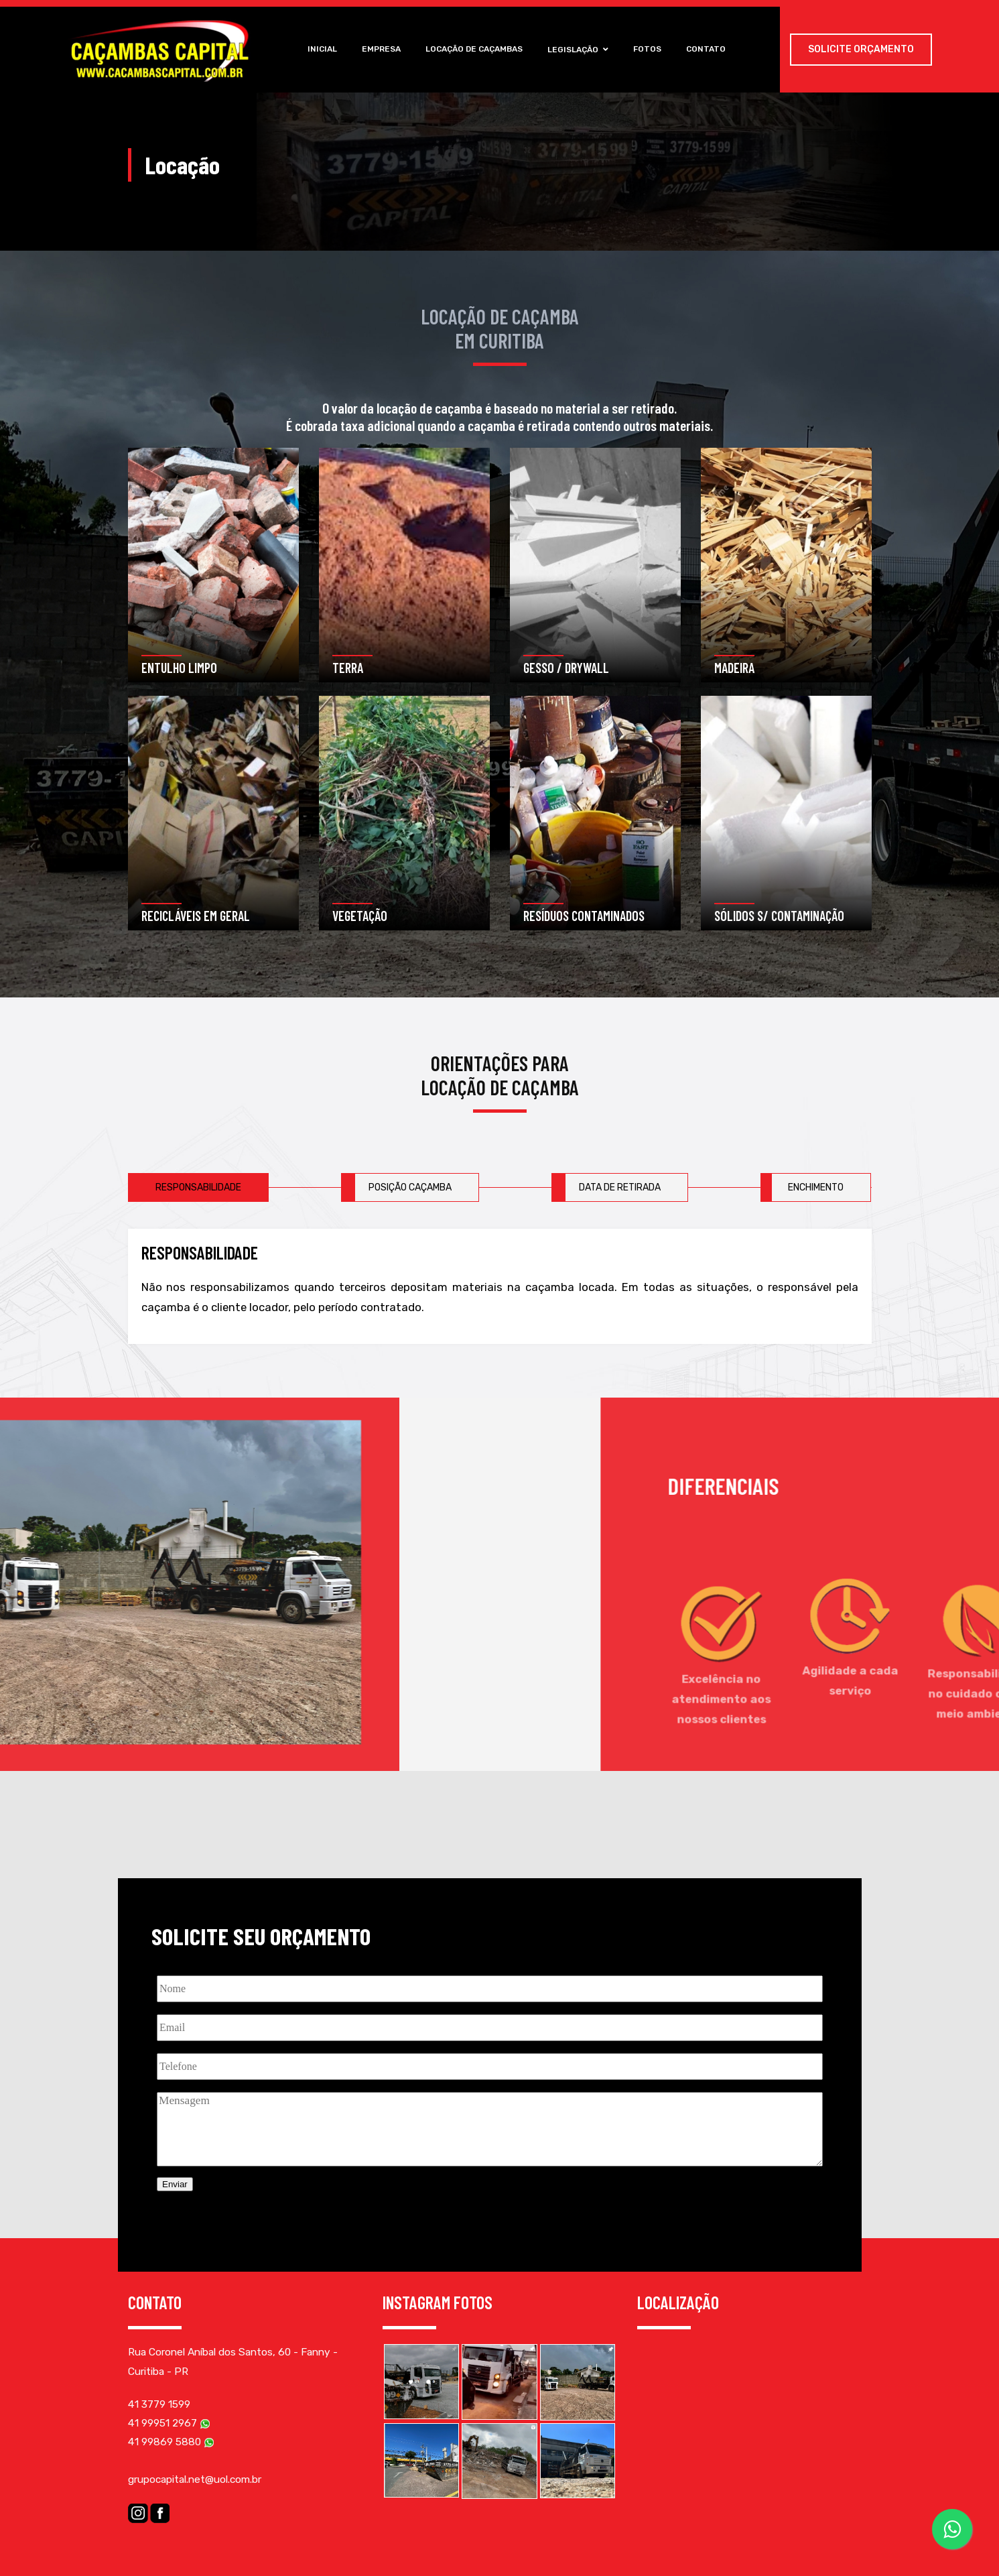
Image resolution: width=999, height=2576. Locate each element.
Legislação (579, 49)
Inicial (317, 49)
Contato (710, 49)
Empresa (378, 49)
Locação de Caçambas (473, 49)
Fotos (650, 49)
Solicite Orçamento (861, 49)
